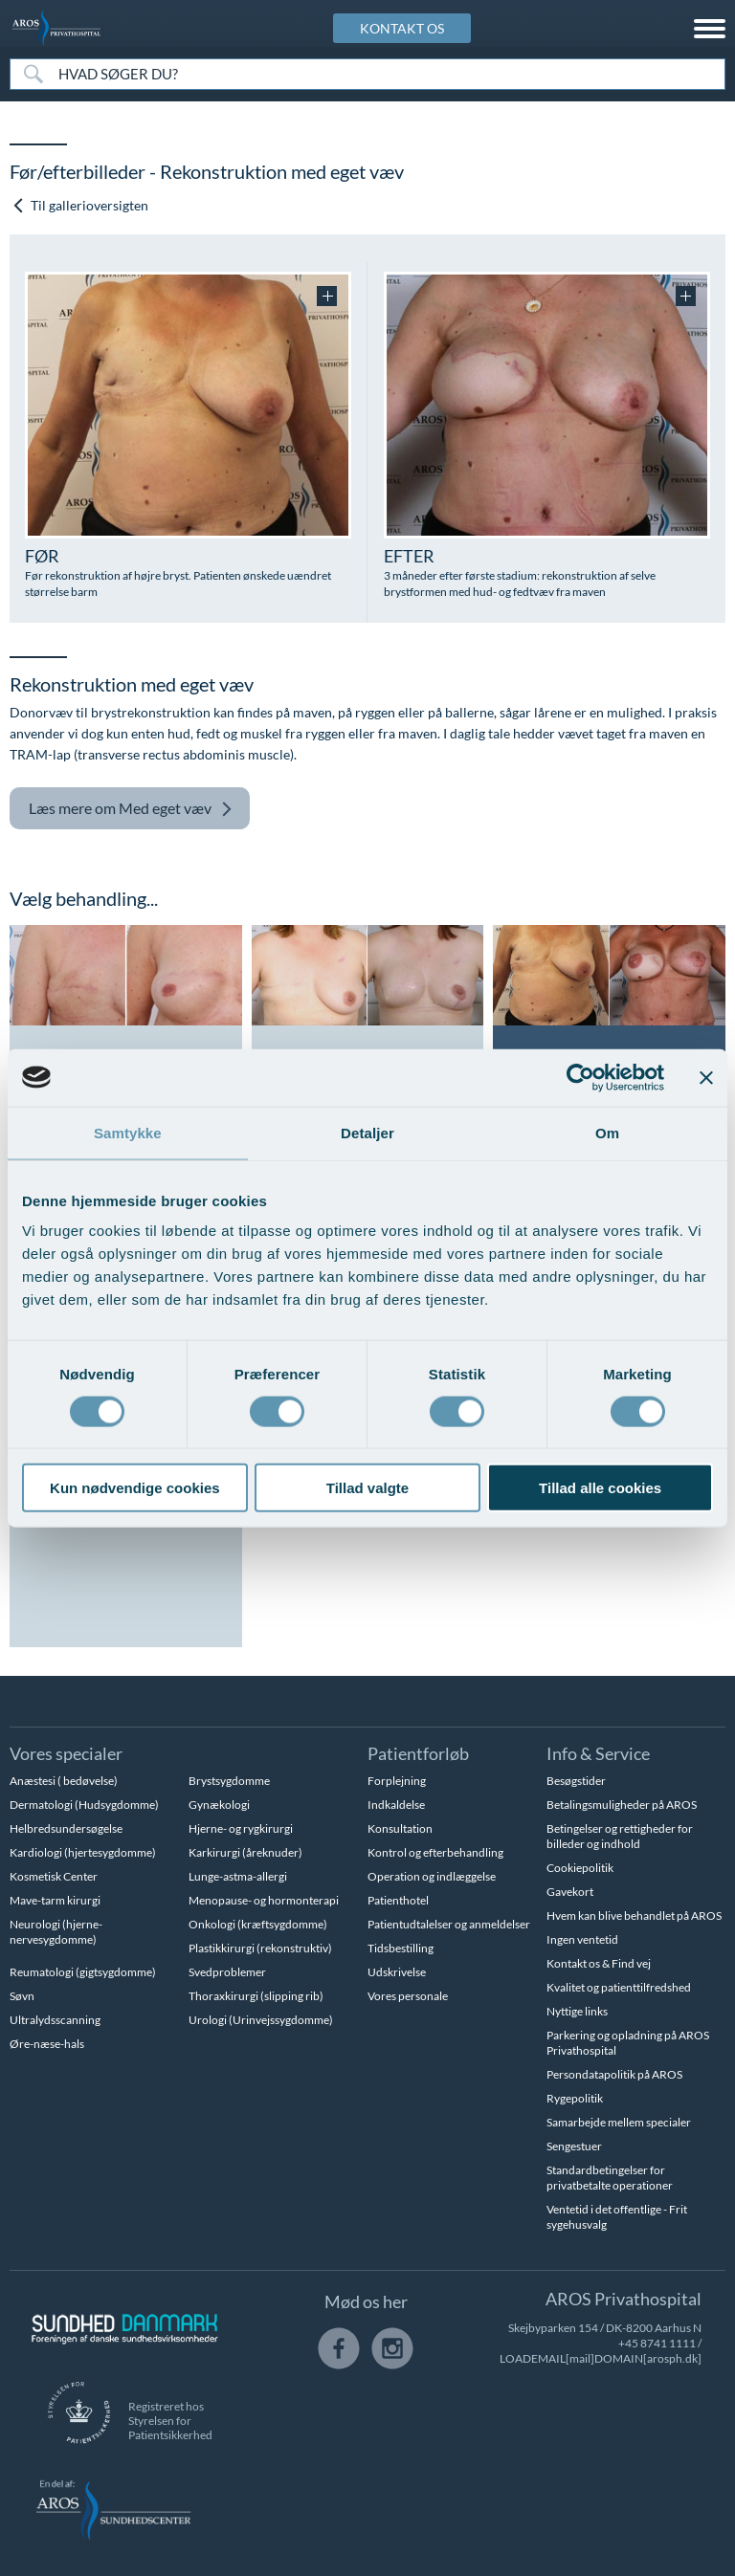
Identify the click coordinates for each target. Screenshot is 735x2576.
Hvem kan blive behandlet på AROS (634, 1915)
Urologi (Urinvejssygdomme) (261, 2020)
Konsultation (400, 1828)
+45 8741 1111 (657, 2343)
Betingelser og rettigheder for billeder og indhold (619, 1836)
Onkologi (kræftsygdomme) (258, 1924)
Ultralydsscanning (55, 2020)
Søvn (22, 1996)
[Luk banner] (706, 1077)
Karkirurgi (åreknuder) (245, 1852)
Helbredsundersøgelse (66, 1828)
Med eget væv (131, 809)
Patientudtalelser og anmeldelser (449, 1924)
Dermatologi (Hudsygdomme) (84, 1804)
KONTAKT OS (402, 28)
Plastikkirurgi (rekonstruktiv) (260, 1948)
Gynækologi (219, 1804)
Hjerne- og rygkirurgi (241, 1828)
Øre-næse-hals (47, 2044)
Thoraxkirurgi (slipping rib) (256, 1996)
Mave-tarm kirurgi (55, 1900)
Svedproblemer (227, 1972)
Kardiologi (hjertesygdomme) (83, 1852)
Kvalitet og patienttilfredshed (618, 1987)
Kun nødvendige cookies (135, 1488)
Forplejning (397, 1780)
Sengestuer (574, 2146)
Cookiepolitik (579, 1867)
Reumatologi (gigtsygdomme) (83, 1972)
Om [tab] (607, 1132)
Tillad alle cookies (600, 1488)
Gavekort (569, 1891)
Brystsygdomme (229, 1780)
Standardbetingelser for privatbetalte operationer (609, 2177)
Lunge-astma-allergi (238, 1876)
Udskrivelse (397, 1972)
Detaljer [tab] (367, 1132)
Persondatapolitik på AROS (614, 2074)
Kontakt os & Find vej (598, 1963)
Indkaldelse (396, 1804)
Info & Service (598, 1753)
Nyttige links (577, 2011)
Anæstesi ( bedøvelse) (64, 1780)
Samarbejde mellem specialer (618, 2122)
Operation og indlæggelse (432, 1876)
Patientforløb (418, 1753)
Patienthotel (398, 1900)
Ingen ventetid (582, 1939)
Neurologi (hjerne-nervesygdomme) (56, 1932)
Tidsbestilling (401, 1948)
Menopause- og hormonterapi (264, 1900)
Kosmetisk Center (54, 1876)
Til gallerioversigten (79, 205)
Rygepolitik (574, 2098)
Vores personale (408, 1996)
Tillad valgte (367, 1488)
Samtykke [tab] (128, 1132)
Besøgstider (576, 1780)
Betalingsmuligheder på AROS (621, 1804)
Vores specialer (66, 1753)
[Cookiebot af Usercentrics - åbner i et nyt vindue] (580, 1077)
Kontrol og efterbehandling (435, 1852)
